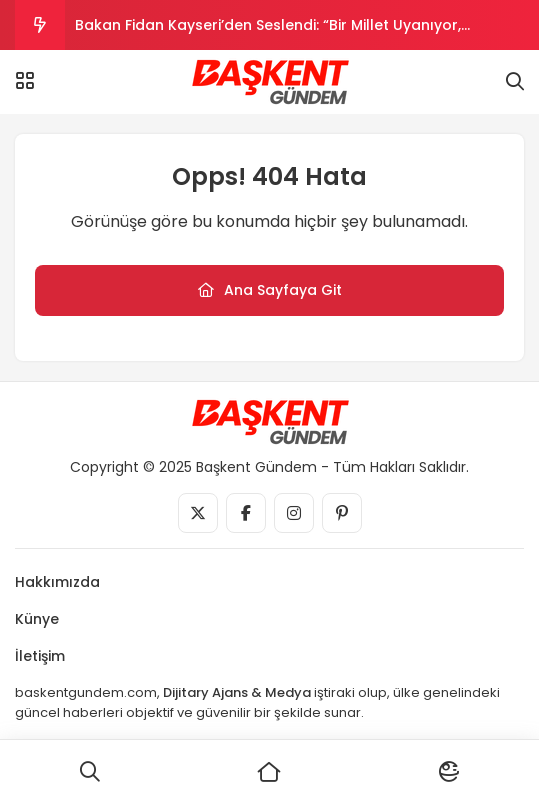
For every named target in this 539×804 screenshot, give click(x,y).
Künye (37, 619)
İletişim (40, 656)
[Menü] (25, 81)
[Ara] (90, 772)
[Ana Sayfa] (270, 772)
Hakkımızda (57, 582)
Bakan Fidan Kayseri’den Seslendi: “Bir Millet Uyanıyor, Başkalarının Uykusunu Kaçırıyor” (268, 32)
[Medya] (198, 513)
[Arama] (515, 82)
